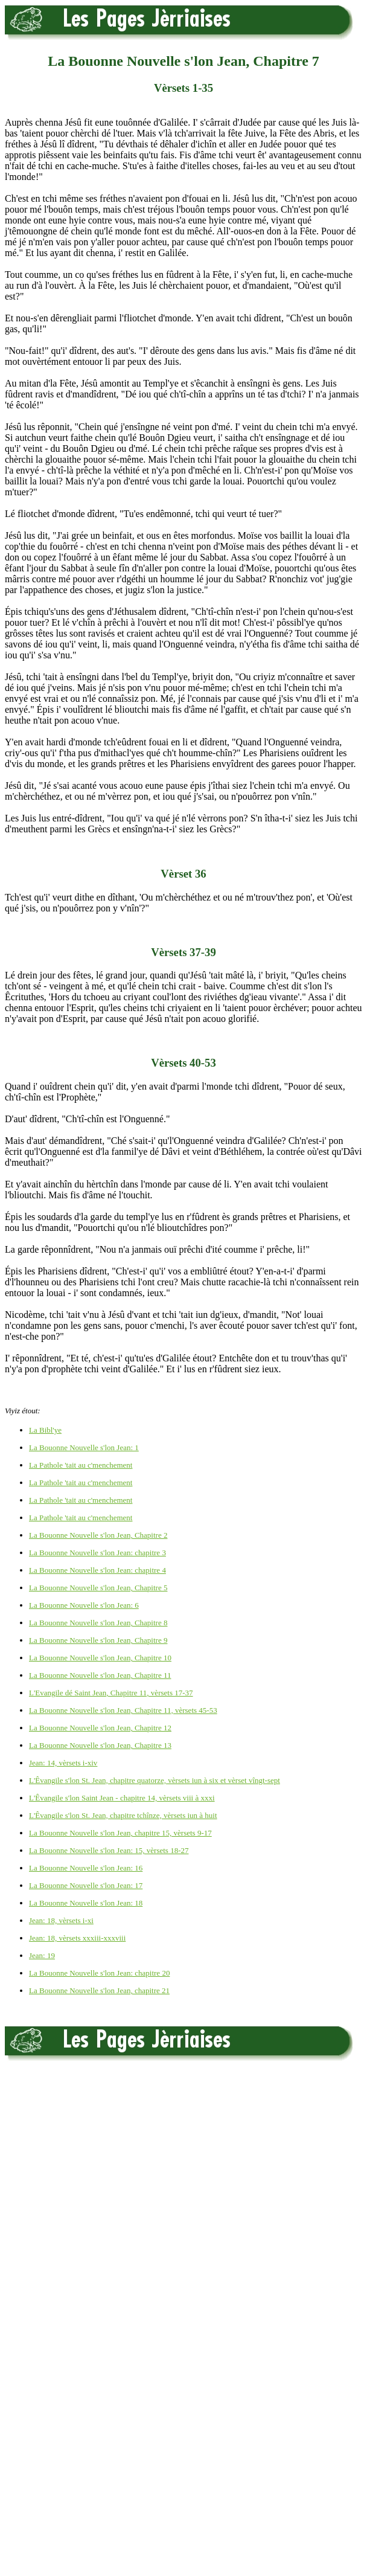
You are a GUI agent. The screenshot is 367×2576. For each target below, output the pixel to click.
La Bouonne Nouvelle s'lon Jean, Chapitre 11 (100, 1675)
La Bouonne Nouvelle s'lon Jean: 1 (84, 1447)
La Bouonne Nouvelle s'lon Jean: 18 (85, 1902)
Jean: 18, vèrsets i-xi (61, 1920)
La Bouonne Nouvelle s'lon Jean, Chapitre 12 (100, 1727)
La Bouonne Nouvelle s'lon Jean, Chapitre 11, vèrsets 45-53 (123, 1710)
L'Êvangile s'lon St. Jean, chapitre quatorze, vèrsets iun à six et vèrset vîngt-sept (154, 1780)
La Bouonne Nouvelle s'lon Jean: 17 (85, 1885)
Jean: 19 (42, 1955)
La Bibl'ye (45, 1429)
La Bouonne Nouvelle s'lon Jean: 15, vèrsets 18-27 (108, 1850)
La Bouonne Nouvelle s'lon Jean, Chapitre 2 (98, 1535)
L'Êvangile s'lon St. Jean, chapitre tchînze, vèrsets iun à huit (123, 1815)
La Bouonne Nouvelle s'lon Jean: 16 (85, 1867)
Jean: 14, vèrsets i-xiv (63, 1762)
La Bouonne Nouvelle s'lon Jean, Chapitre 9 (98, 1640)
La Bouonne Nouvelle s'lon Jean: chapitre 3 (97, 1552)
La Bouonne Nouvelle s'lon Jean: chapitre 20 (99, 1972)
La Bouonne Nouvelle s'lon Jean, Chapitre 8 (98, 1622)
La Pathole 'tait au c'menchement (80, 1464)
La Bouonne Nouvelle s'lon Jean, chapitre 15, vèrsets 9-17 (120, 1832)
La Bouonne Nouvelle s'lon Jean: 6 (84, 1605)
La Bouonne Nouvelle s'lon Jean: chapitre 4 (97, 1570)
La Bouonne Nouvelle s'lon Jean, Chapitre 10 (100, 1657)
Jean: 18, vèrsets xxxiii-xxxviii (77, 1937)
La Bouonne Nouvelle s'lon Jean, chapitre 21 (99, 1990)
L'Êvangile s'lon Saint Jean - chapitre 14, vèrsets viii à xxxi (122, 1797)
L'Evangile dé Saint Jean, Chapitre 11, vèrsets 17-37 (111, 1692)
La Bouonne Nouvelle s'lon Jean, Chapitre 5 (98, 1587)
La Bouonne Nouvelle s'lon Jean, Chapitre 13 (100, 1745)
